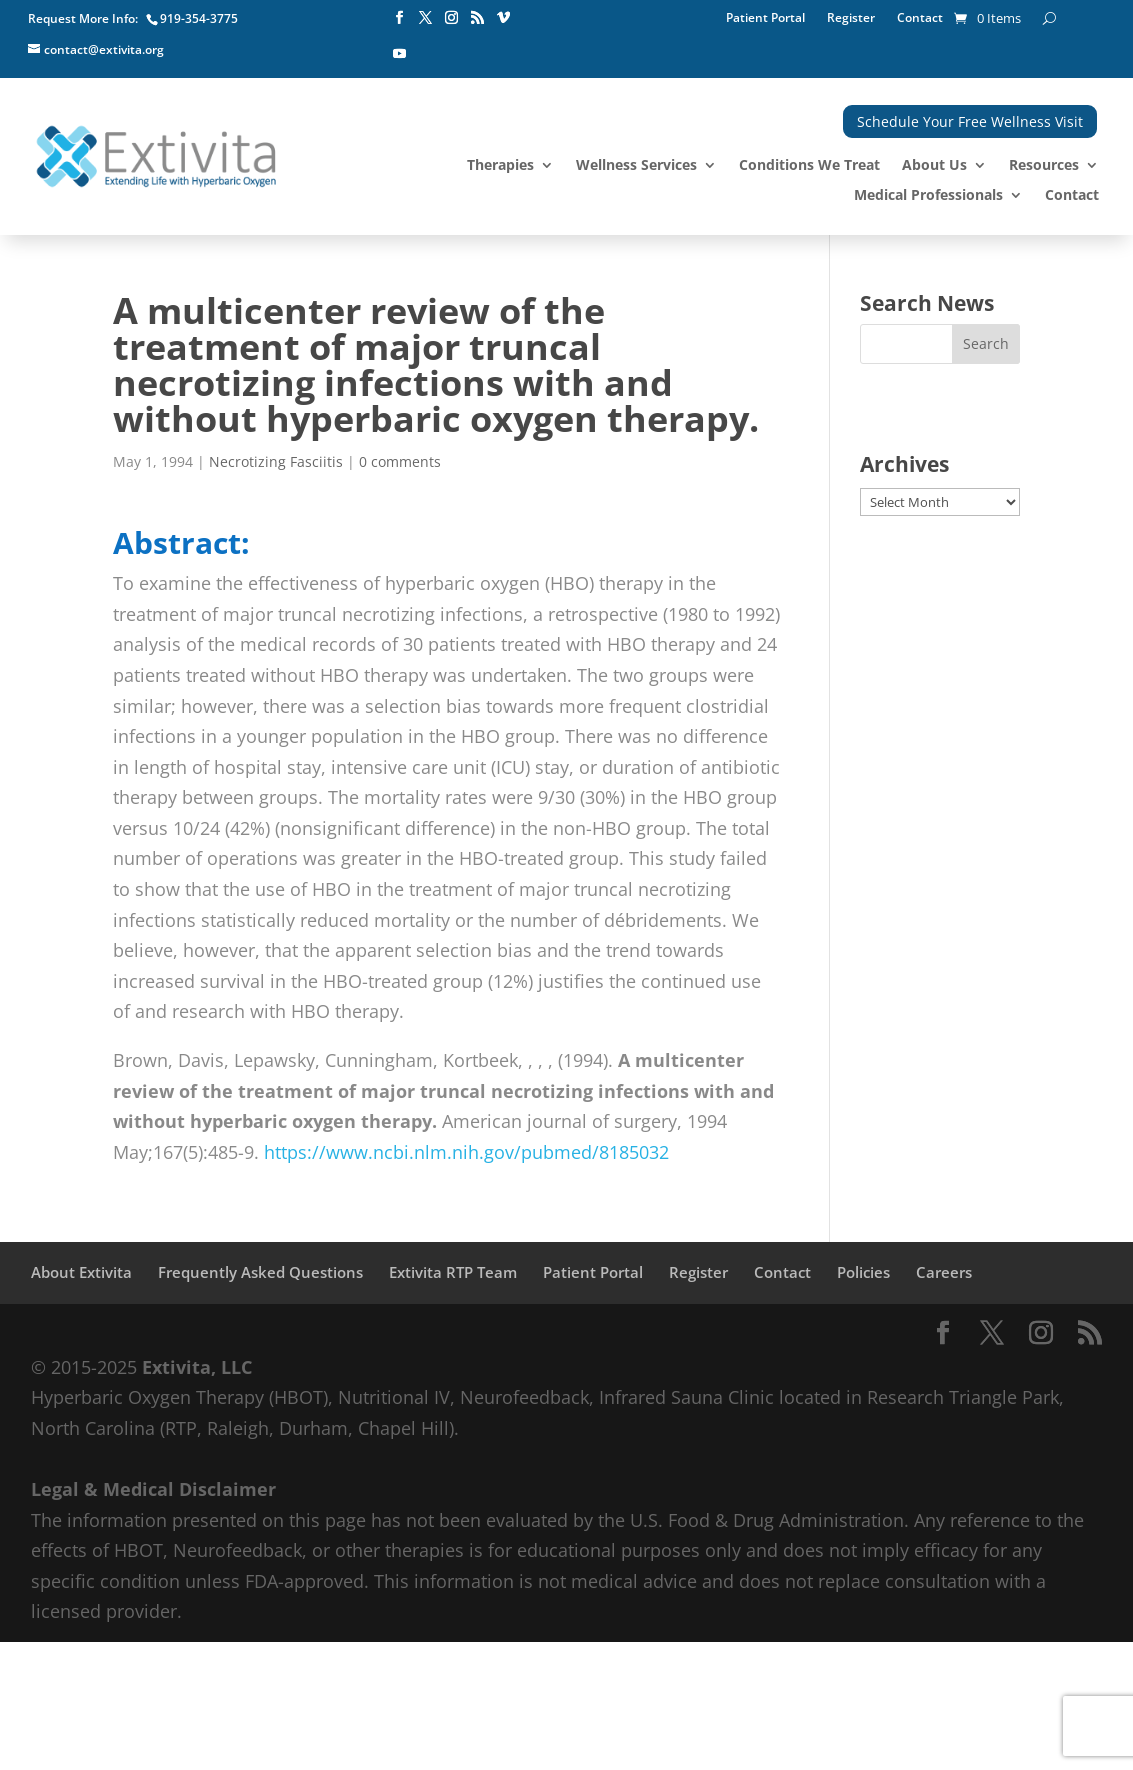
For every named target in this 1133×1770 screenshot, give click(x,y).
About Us (934, 166)
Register (851, 18)
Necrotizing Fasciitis (276, 461)
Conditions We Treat (809, 166)
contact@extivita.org (104, 49)
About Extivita (81, 1272)
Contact (920, 18)
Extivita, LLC (197, 1367)
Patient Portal (765, 18)
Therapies (500, 166)
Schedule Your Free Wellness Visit (970, 121)
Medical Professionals (928, 196)
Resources (1044, 166)
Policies (863, 1272)
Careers (944, 1272)
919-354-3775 (199, 18)
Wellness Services (636, 166)
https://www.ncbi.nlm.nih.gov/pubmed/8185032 (466, 1152)
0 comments (400, 461)
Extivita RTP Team (453, 1272)
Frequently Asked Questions (260, 1272)
